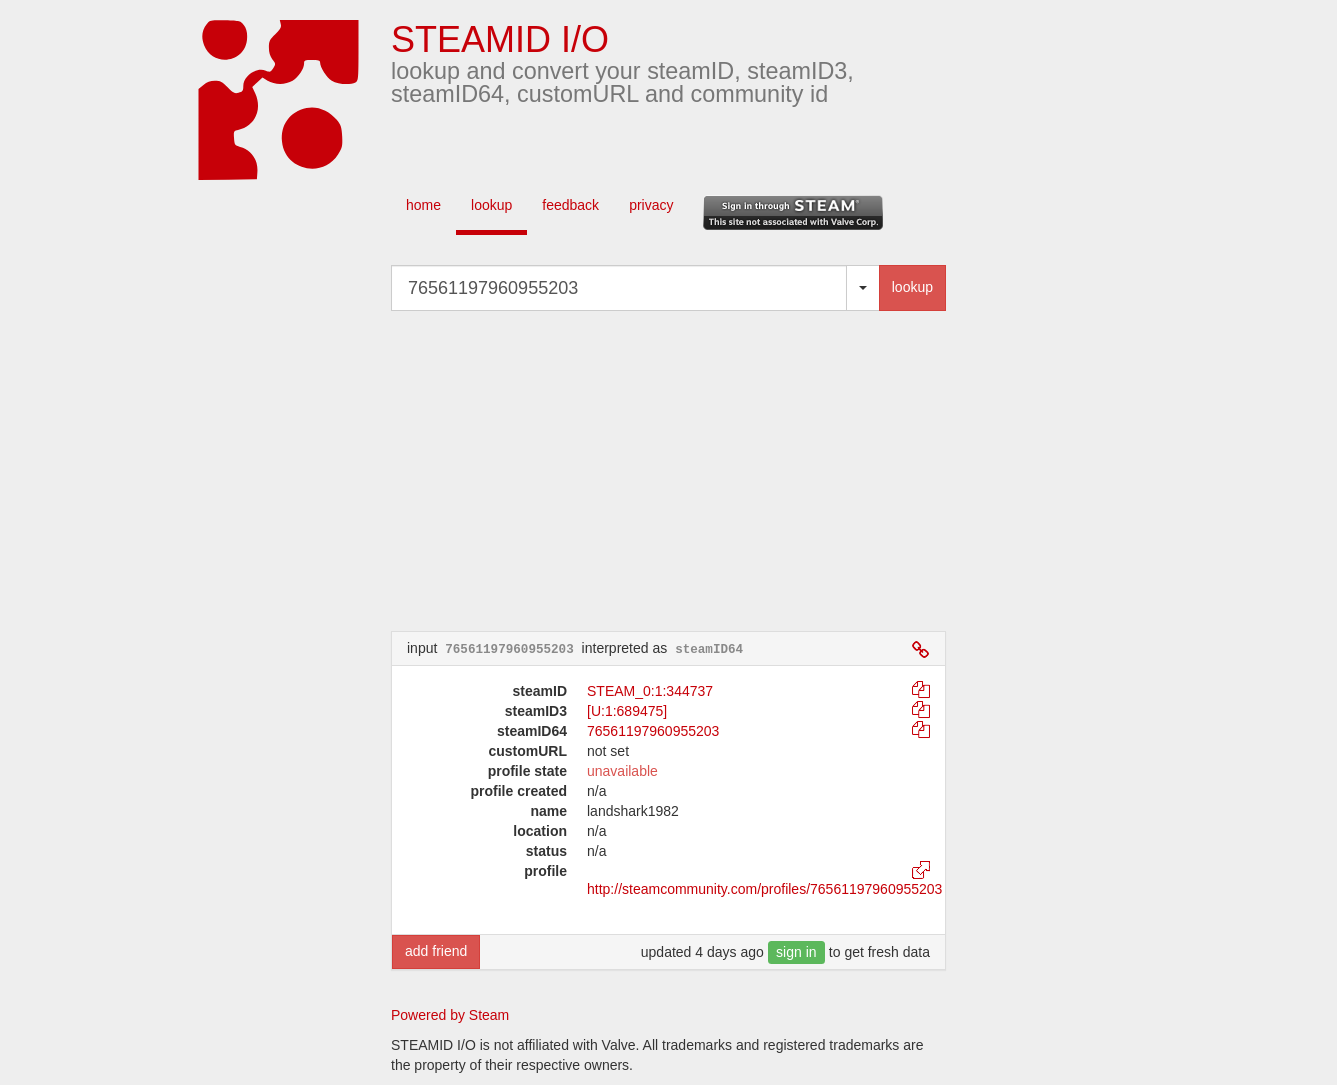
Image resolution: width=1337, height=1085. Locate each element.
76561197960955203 (653, 731)
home (423, 205)
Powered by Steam (450, 1015)
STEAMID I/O (500, 39)
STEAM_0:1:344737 (650, 691)
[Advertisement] (699, 471)
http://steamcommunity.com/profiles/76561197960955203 (764, 889)
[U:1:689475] (627, 711)
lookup (491, 205)
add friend (436, 951)
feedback (570, 205)
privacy (651, 205)
